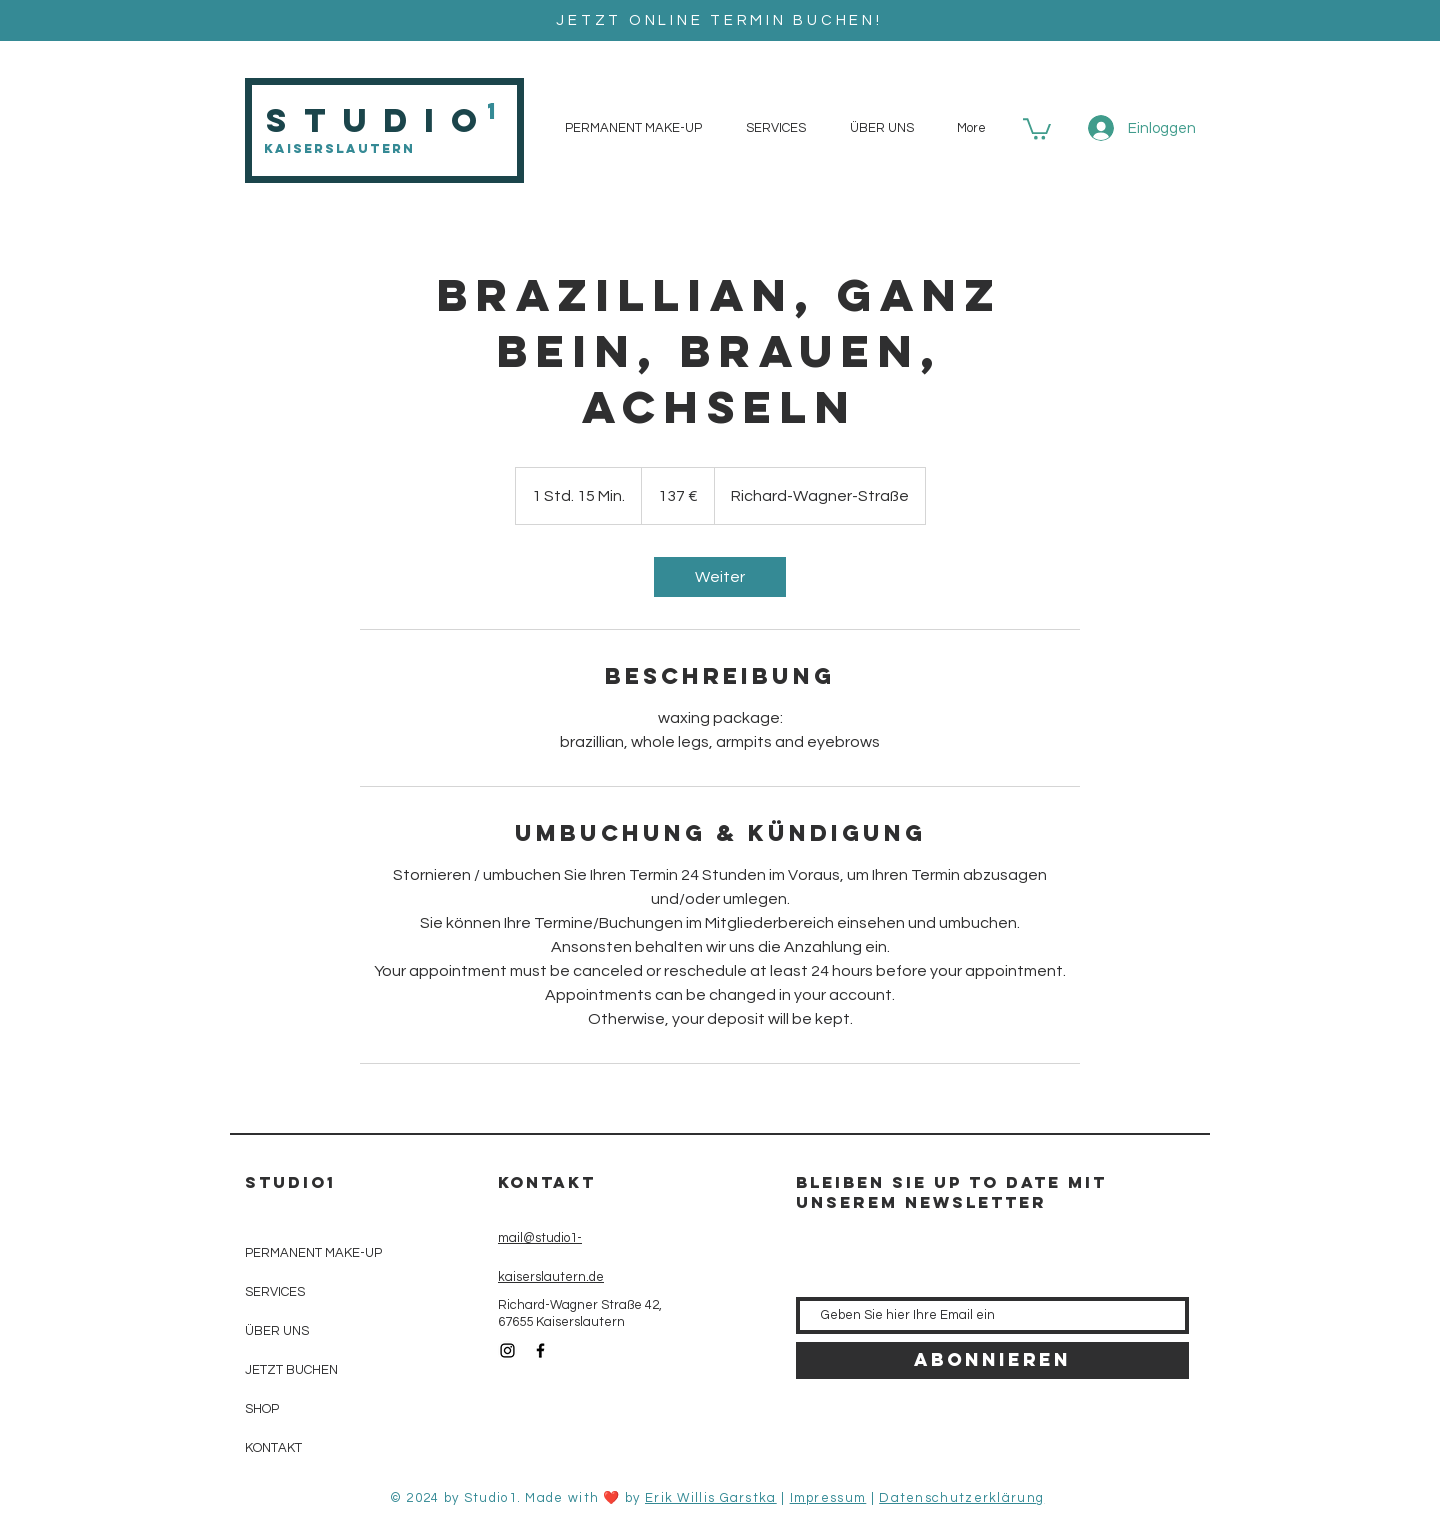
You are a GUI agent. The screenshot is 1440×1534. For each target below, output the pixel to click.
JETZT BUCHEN (291, 1370)
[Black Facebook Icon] (540, 1350)
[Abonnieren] (992, 1360)
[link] (720, 577)
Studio (379, 120)
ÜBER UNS (277, 1331)
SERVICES (275, 1292)
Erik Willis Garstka (711, 1498)
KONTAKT (273, 1448)
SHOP (262, 1409)
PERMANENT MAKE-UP (313, 1253)
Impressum (828, 1498)
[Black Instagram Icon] (507, 1350)
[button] (1037, 128)
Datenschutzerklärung (961, 1498)
